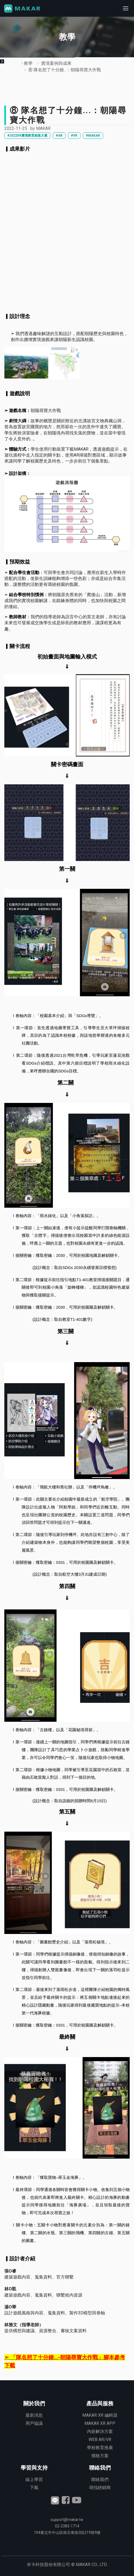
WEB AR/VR (100, 2439)
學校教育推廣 (100, 2447)
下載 (34, 2487)
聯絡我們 (100, 2479)
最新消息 (34, 2415)
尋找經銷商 (100, 2487)
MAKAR (43, 128)
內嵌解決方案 (100, 2431)
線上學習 (34, 2479)
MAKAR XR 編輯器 (99, 2415)
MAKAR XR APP (99, 2423)
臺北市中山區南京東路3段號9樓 (67, 2532)
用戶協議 (34, 2423)
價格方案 (100, 2455)
